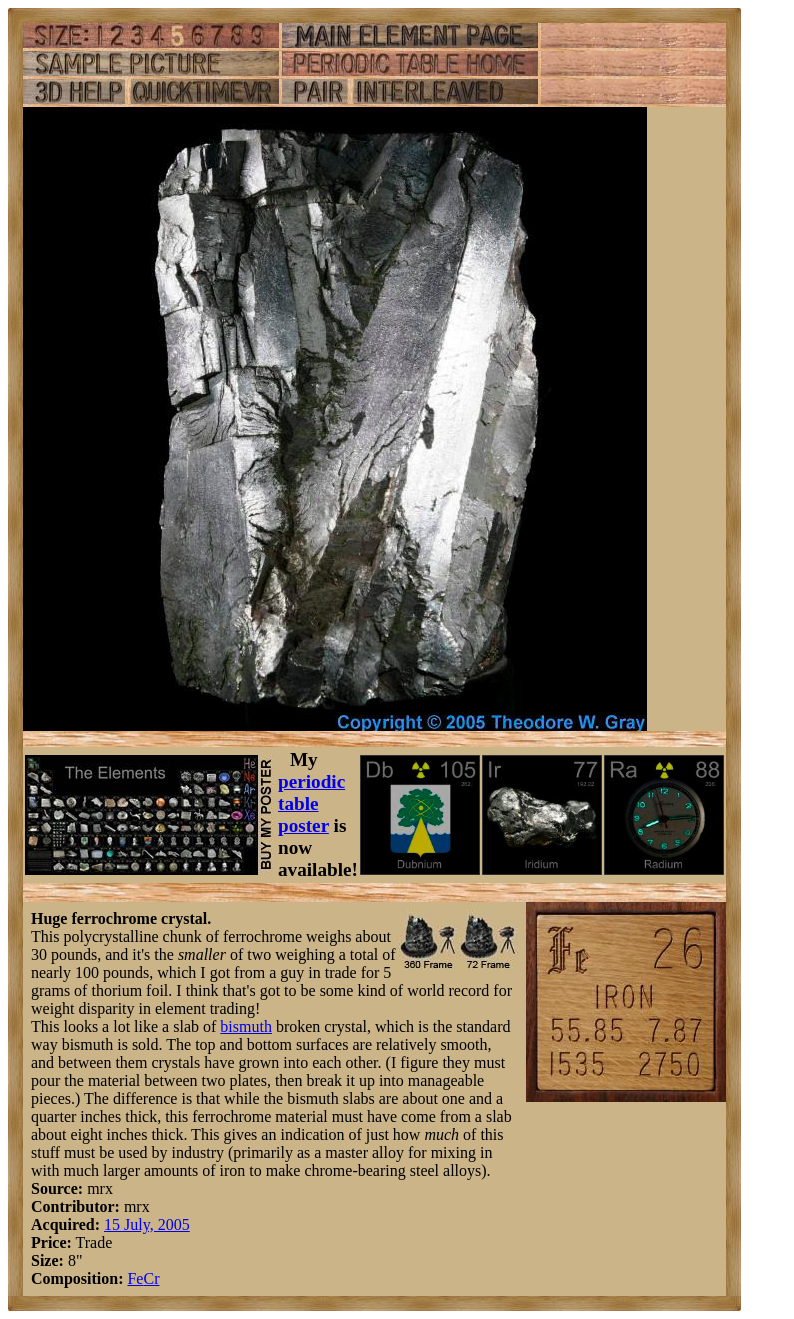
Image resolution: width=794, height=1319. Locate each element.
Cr (151, 1278)
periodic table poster (311, 803)
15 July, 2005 (147, 1224)
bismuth (246, 1026)
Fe (135, 1278)
